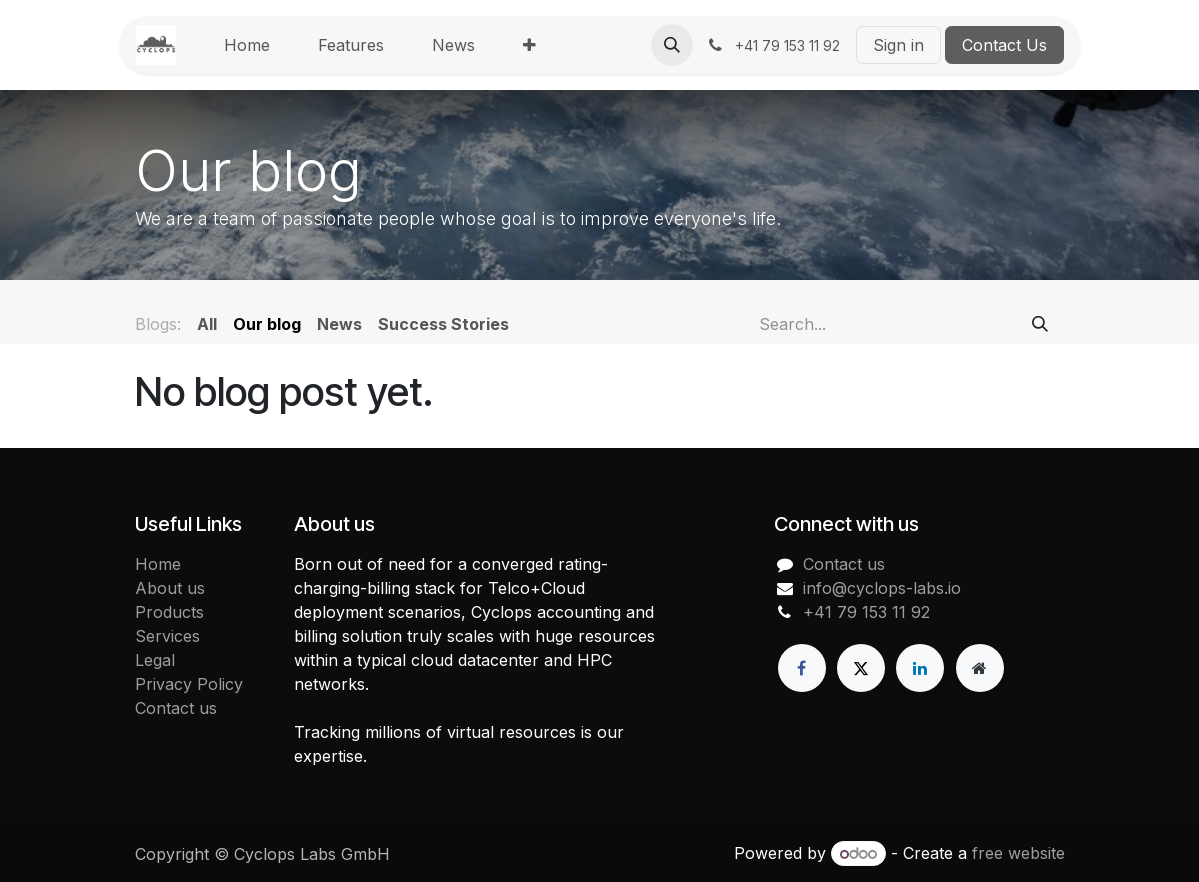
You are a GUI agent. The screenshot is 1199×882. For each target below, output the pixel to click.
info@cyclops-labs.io (882, 588)
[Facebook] (802, 668)
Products (169, 612)
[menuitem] (247, 45)
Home (158, 564)
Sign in (898, 45)
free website (1018, 853)
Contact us (176, 708)
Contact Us (1004, 45)
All (207, 324)
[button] (672, 45)
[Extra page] (980, 668)
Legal (155, 660)
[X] (861, 668)
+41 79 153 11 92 (866, 612)
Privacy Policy (189, 684)
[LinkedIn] (920, 668)
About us (170, 588)
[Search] (1040, 324)
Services (167, 636)
